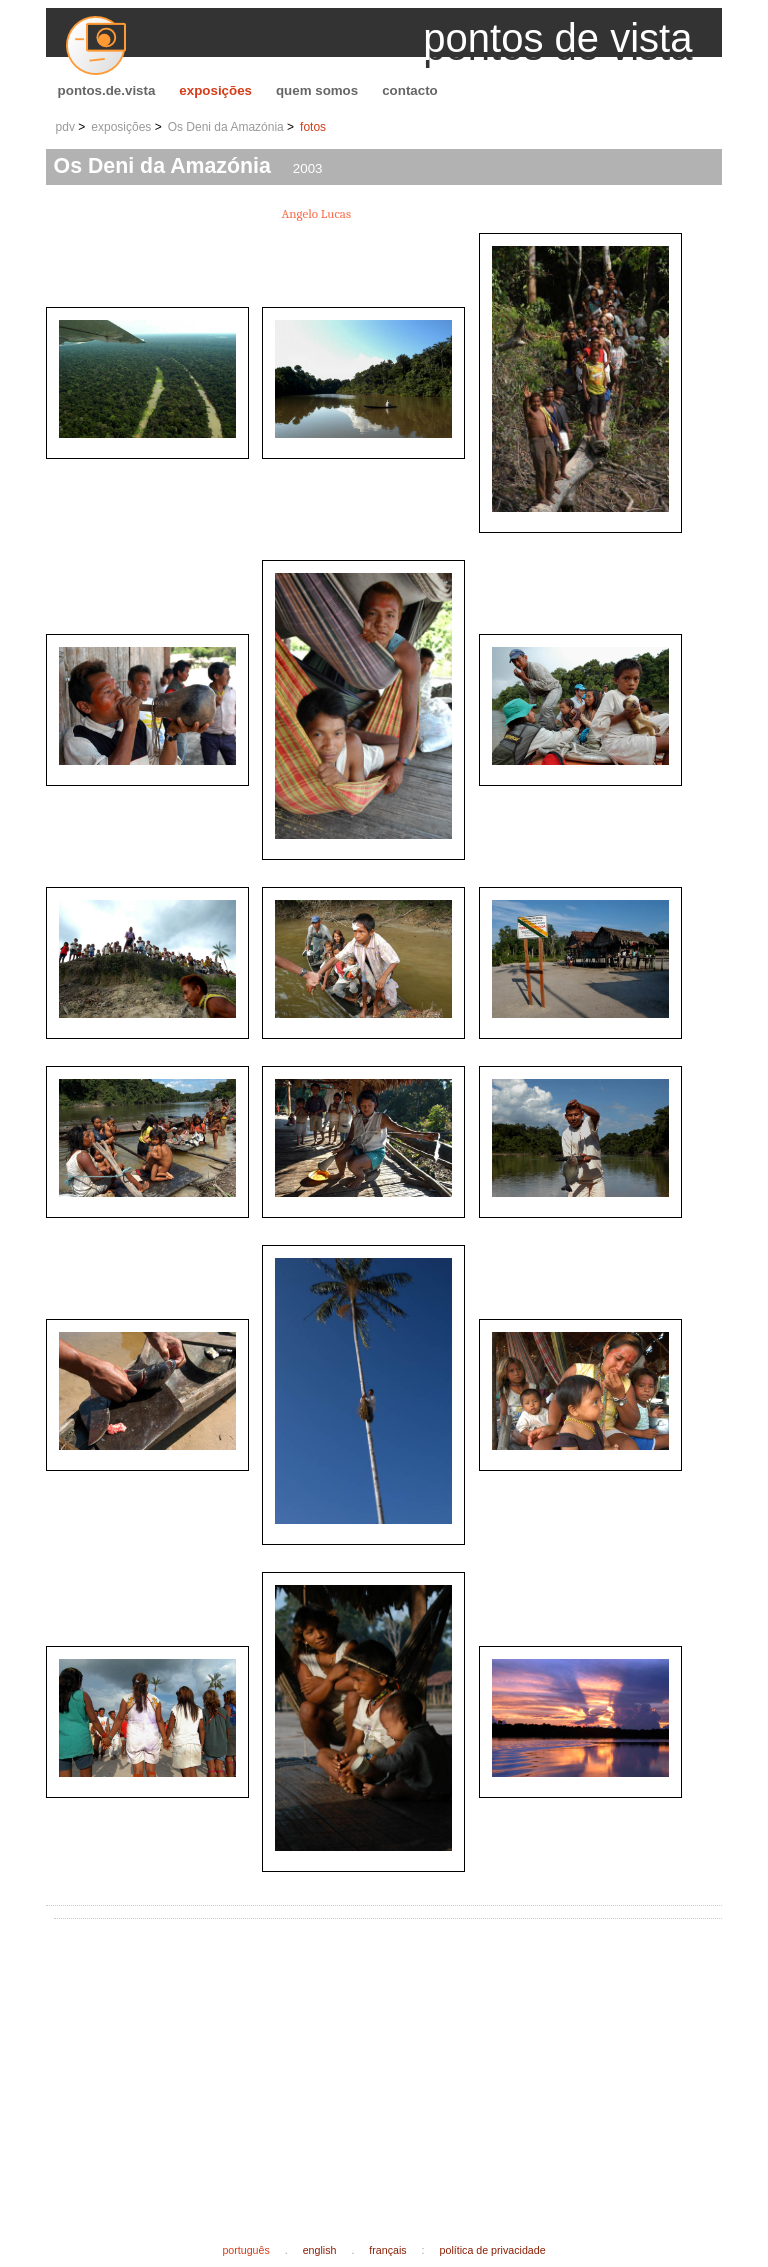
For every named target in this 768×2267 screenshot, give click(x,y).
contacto (410, 90)
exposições (215, 90)
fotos (313, 127)
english (320, 2250)
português (245, 2250)
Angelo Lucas (317, 213)
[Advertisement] (415, 2065)
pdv (65, 127)
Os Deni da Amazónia (226, 127)
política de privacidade (493, 2250)
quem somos (317, 90)
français (387, 2250)
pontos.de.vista (107, 90)
